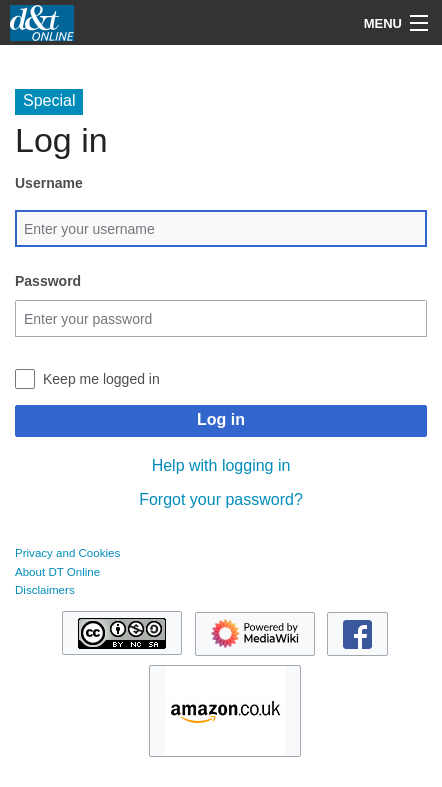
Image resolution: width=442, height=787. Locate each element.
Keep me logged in (101, 379)
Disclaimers (45, 590)
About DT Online (57, 572)
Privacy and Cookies (67, 553)
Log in (221, 419)
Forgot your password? (221, 499)
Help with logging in (221, 465)
